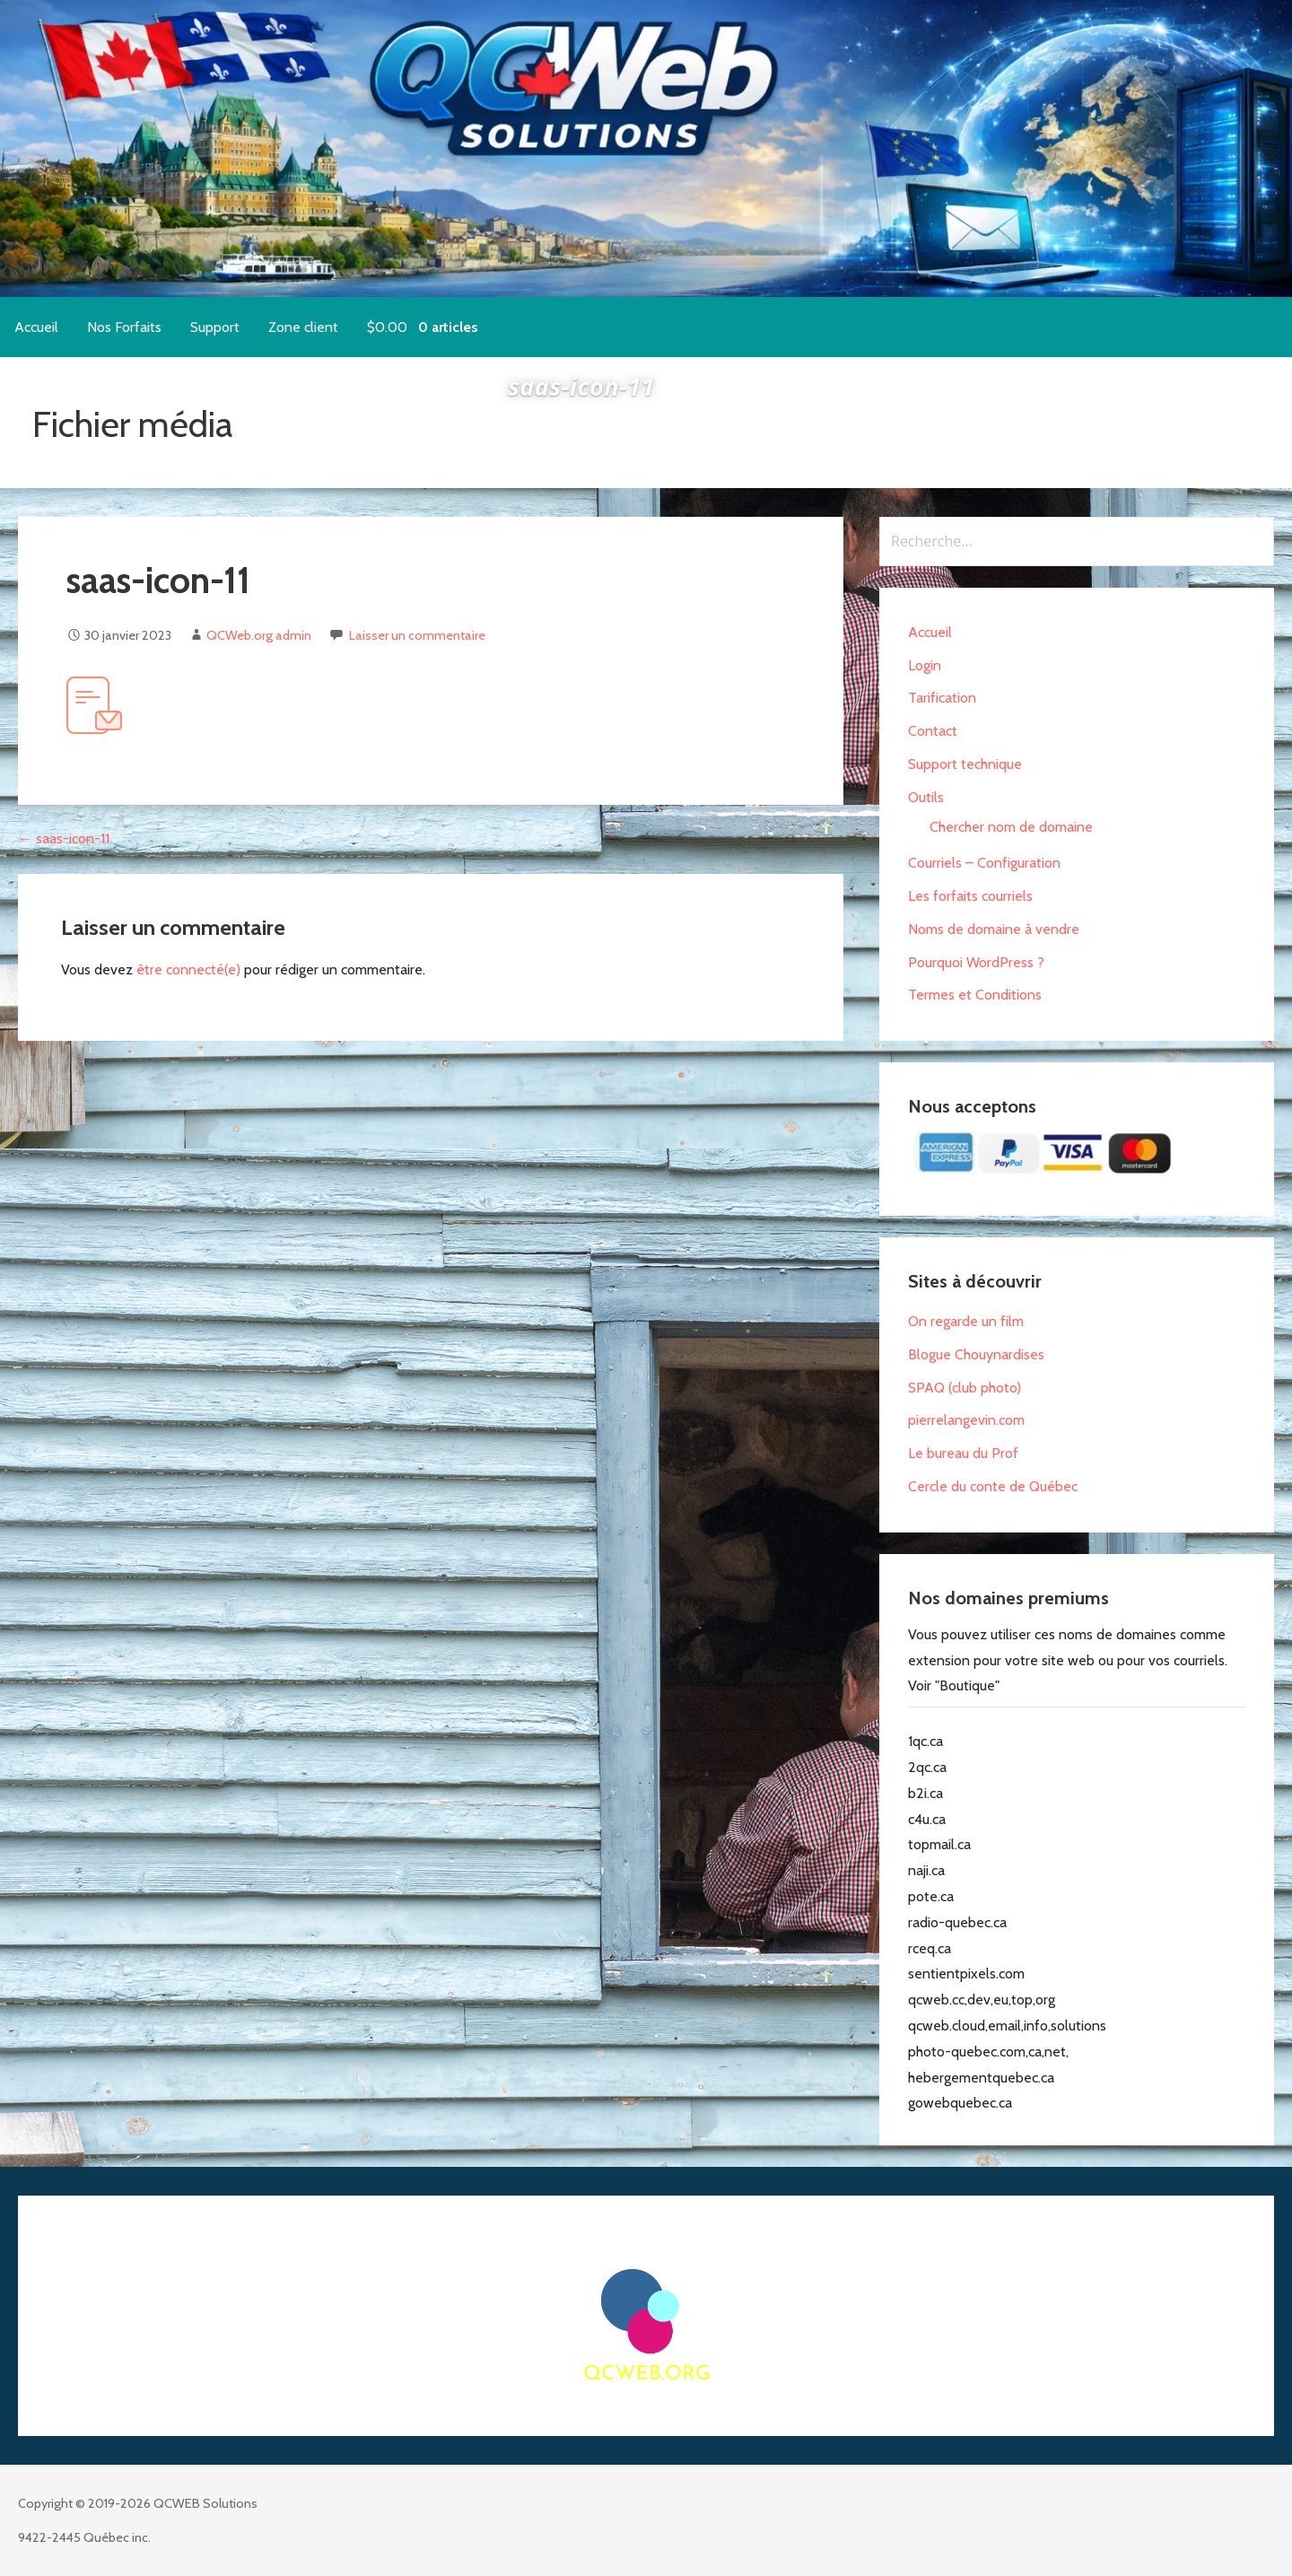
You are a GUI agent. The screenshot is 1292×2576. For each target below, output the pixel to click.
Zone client (303, 327)
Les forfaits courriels (970, 895)
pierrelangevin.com (966, 1419)
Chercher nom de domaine (1011, 826)
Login (924, 665)
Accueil (36, 327)
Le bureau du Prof (963, 1453)
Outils (926, 797)
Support (215, 327)
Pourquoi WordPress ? (976, 962)
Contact (932, 730)
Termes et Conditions (975, 994)
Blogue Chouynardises (976, 1354)
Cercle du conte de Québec (993, 1486)
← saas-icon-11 (63, 838)
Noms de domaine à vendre (993, 929)
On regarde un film (966, 1321)
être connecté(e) (188, 969)
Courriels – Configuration (984, 862)
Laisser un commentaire (417, 635)
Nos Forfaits (124, 327)
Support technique (965, 764)
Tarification (942, 697)
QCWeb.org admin (258, 635)
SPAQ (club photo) (964, 1387)
